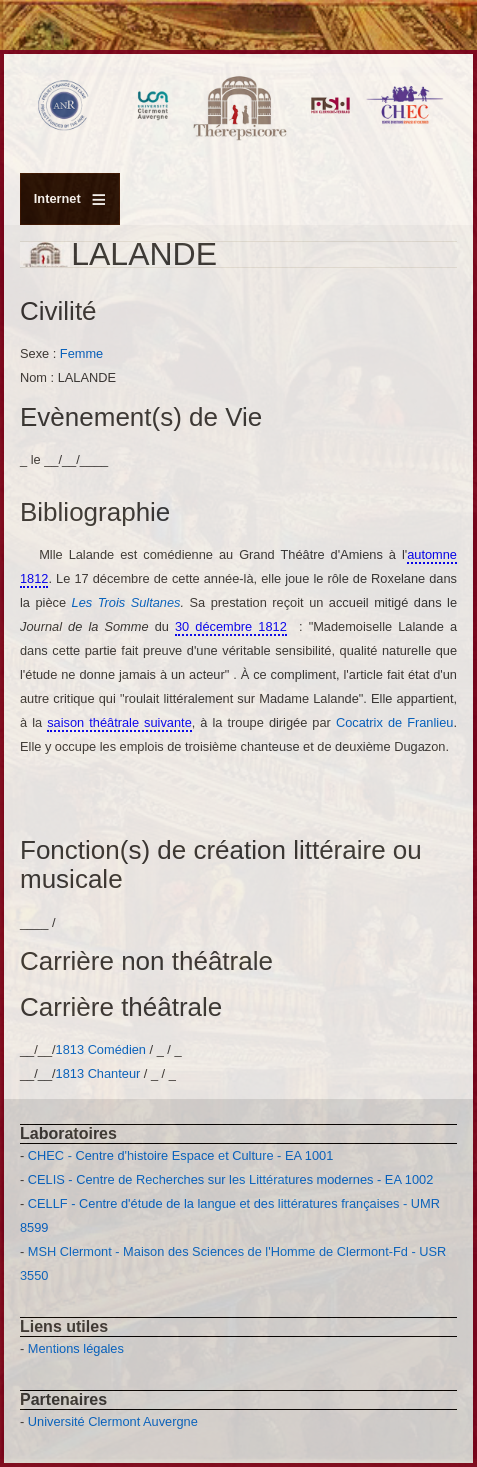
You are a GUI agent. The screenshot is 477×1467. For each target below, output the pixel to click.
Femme (81, 353)
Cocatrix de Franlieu (395, 722)
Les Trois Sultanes (126, 602)
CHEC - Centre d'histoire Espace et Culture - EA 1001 (180, 1155)
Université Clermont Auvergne (113, 1421)
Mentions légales (76, 1348)
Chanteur (114, 1073)
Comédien (117, 1049)
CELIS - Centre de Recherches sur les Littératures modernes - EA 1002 (230, 1179)
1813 (70, 1049)
